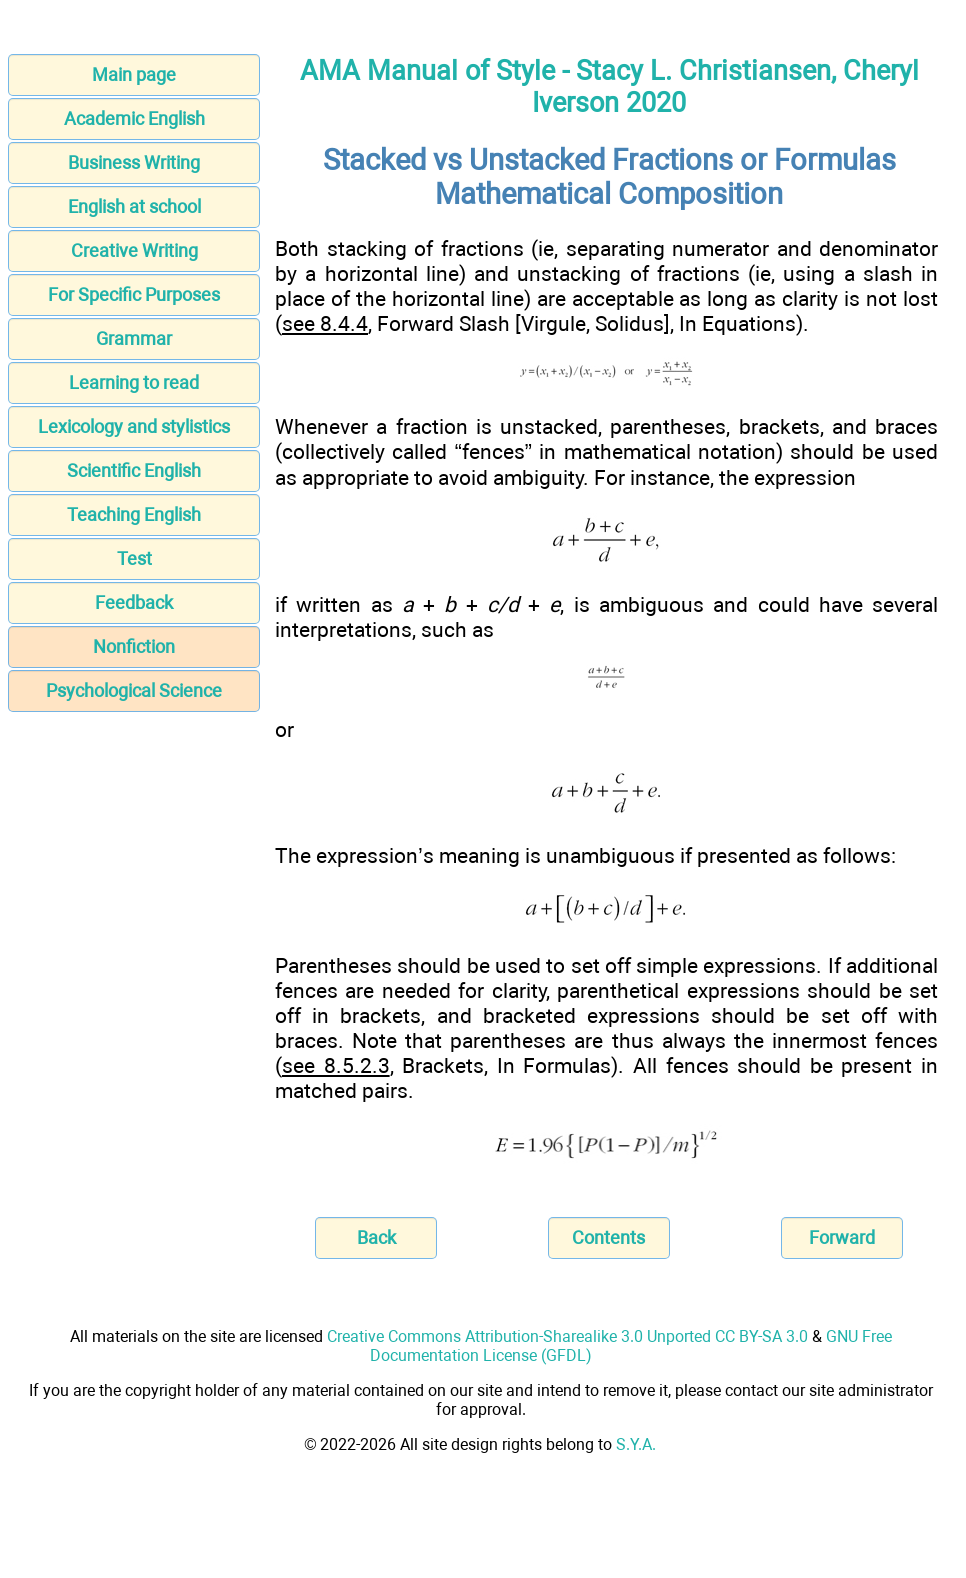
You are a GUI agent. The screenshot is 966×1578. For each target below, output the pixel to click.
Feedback (134, 602)
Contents (608, 1237)
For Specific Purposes (134, 294)
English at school (134, 206)
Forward (842, 1237)
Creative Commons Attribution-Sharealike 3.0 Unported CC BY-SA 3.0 (567, 1336)
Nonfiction (134, 646)
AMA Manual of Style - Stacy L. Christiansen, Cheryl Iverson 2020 (609, 87)
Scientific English (134, 470)
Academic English (134, 118)
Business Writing (134, 162)
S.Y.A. (636, 1444)
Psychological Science (134, 690)
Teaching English (134, 514)
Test (134, 558)
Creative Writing (134, 250)
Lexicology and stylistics (134, 426)
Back (376, 1237)
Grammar (134, 338)
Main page (134, 74)
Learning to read (134, 382)
